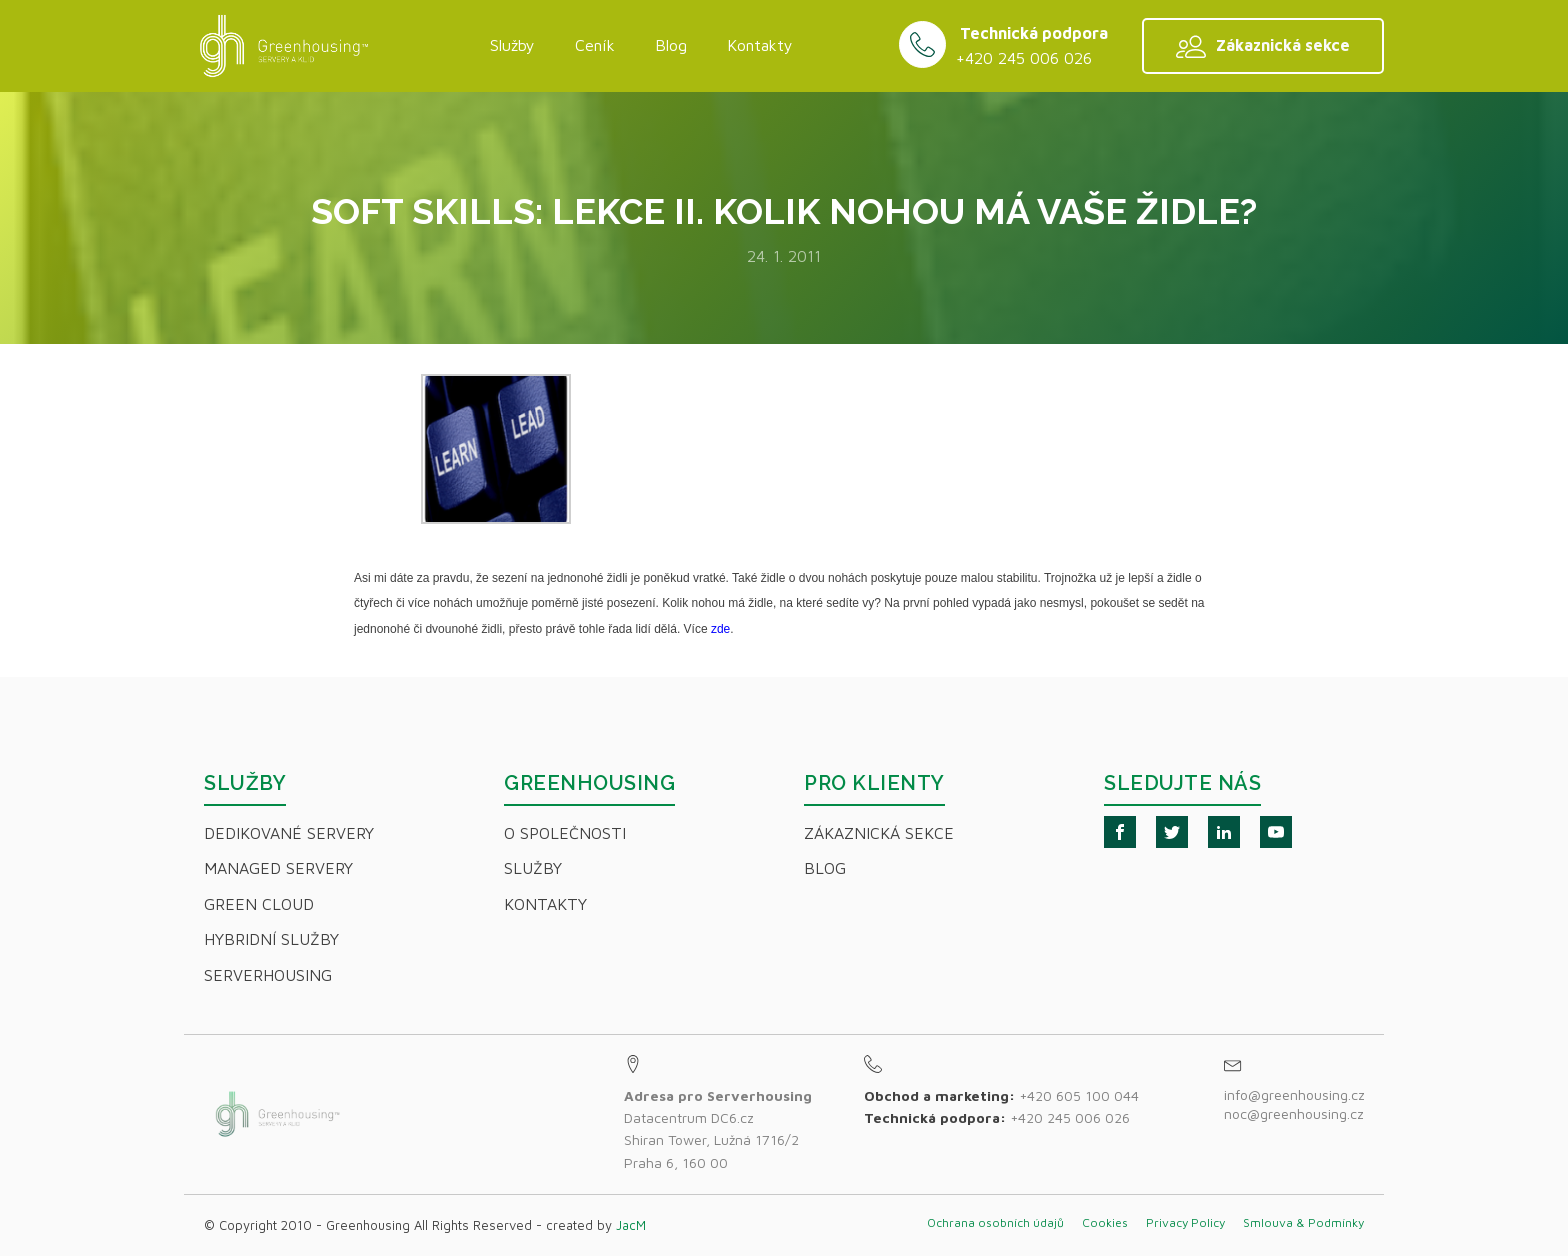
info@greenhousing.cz (1296, 1094)
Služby (512, 45)
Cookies (1105, 1222)
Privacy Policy (1185, 1222)
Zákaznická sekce (879, 833)
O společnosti (565, 833)
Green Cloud (259, 904)
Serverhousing (268, 975)
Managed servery (278, 868)
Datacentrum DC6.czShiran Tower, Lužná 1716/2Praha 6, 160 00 (718, 1129)
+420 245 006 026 (1024, 58)
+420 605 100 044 (1079, 1095)
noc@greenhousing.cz (1294, 1113)
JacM (631, 1225)
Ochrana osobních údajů (995, 1222)
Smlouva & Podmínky (1303, 1222)
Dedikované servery (289, 833)
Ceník (595, 45)
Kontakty (760, 45)
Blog (671, 45)
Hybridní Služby (271, 939)
